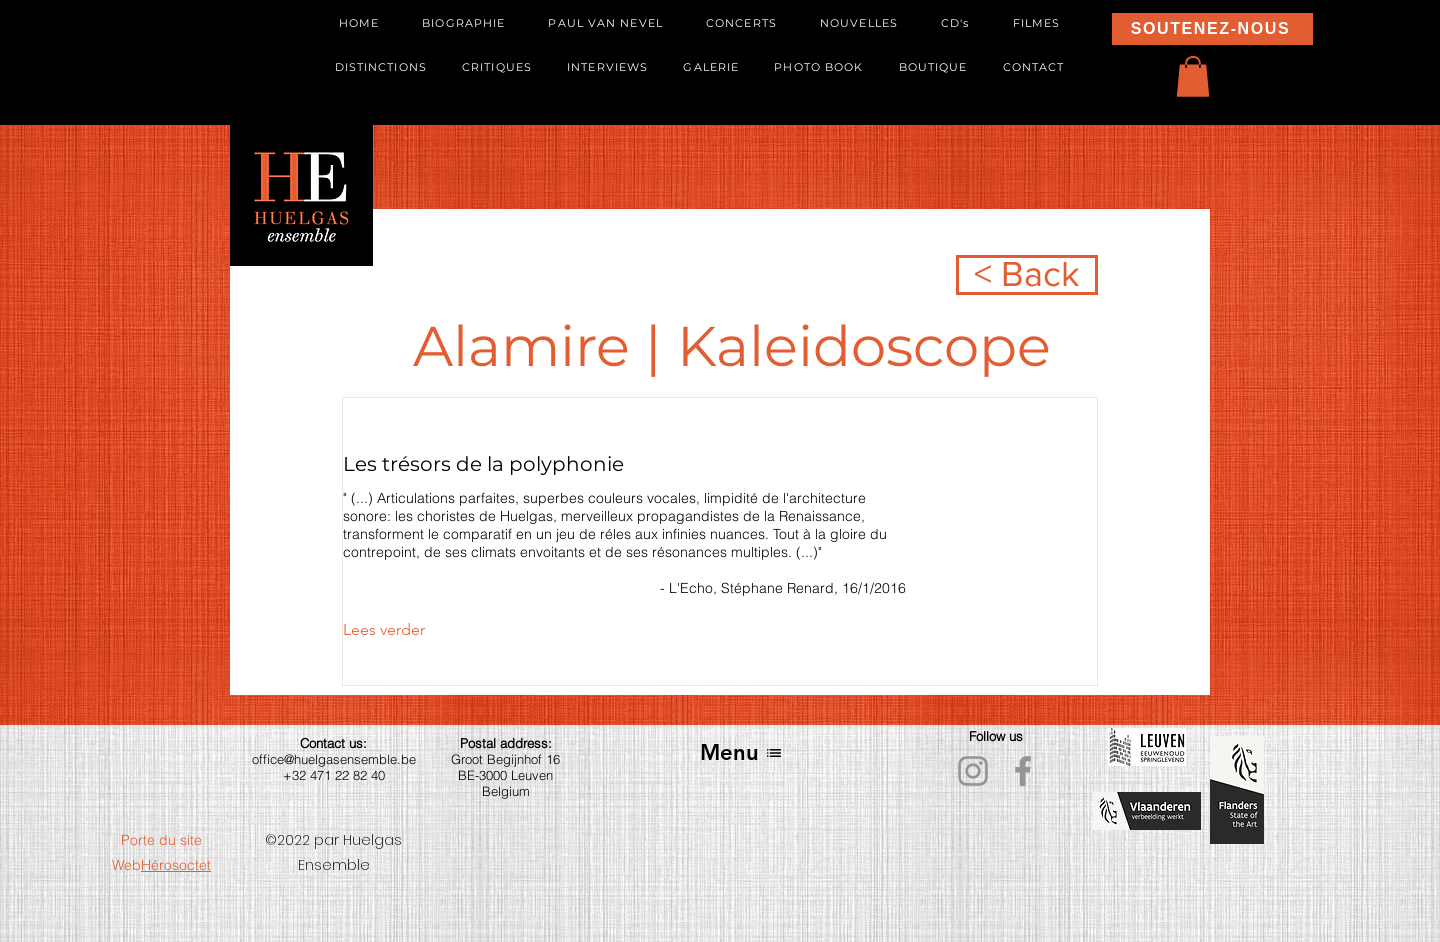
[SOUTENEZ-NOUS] (1212, 29)
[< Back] (1027, 275)
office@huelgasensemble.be (334, 759)
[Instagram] (973, 771)
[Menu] (741, 752)
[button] (1193, 76)
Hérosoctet (176, 865)
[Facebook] (1023, 771)
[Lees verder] (397, 630)
